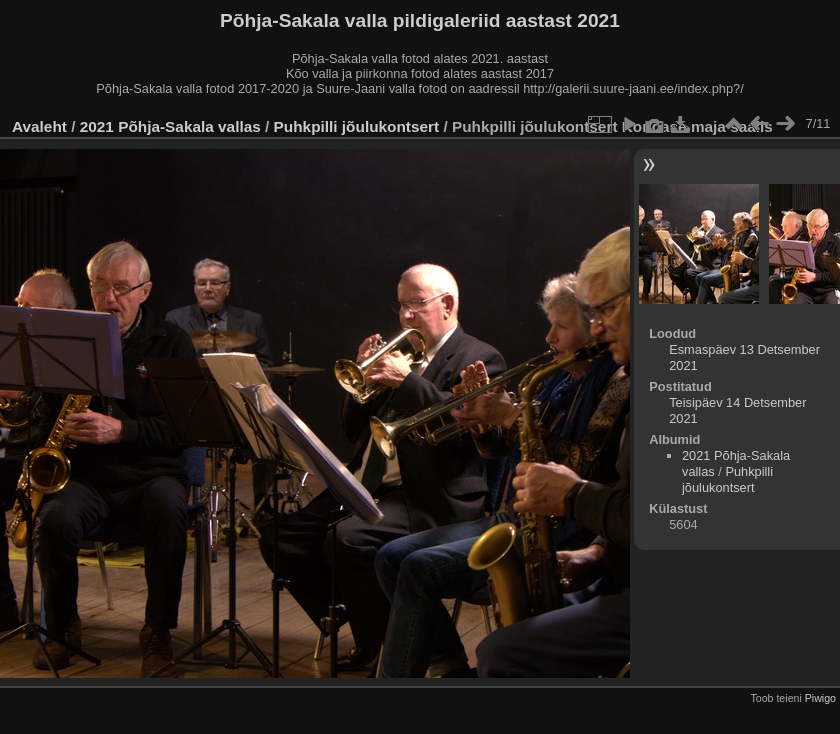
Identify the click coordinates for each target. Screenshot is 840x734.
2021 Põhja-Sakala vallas (170, 126)
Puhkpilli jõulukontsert (357, 126)
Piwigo (820, 698)
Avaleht (39, 126)
